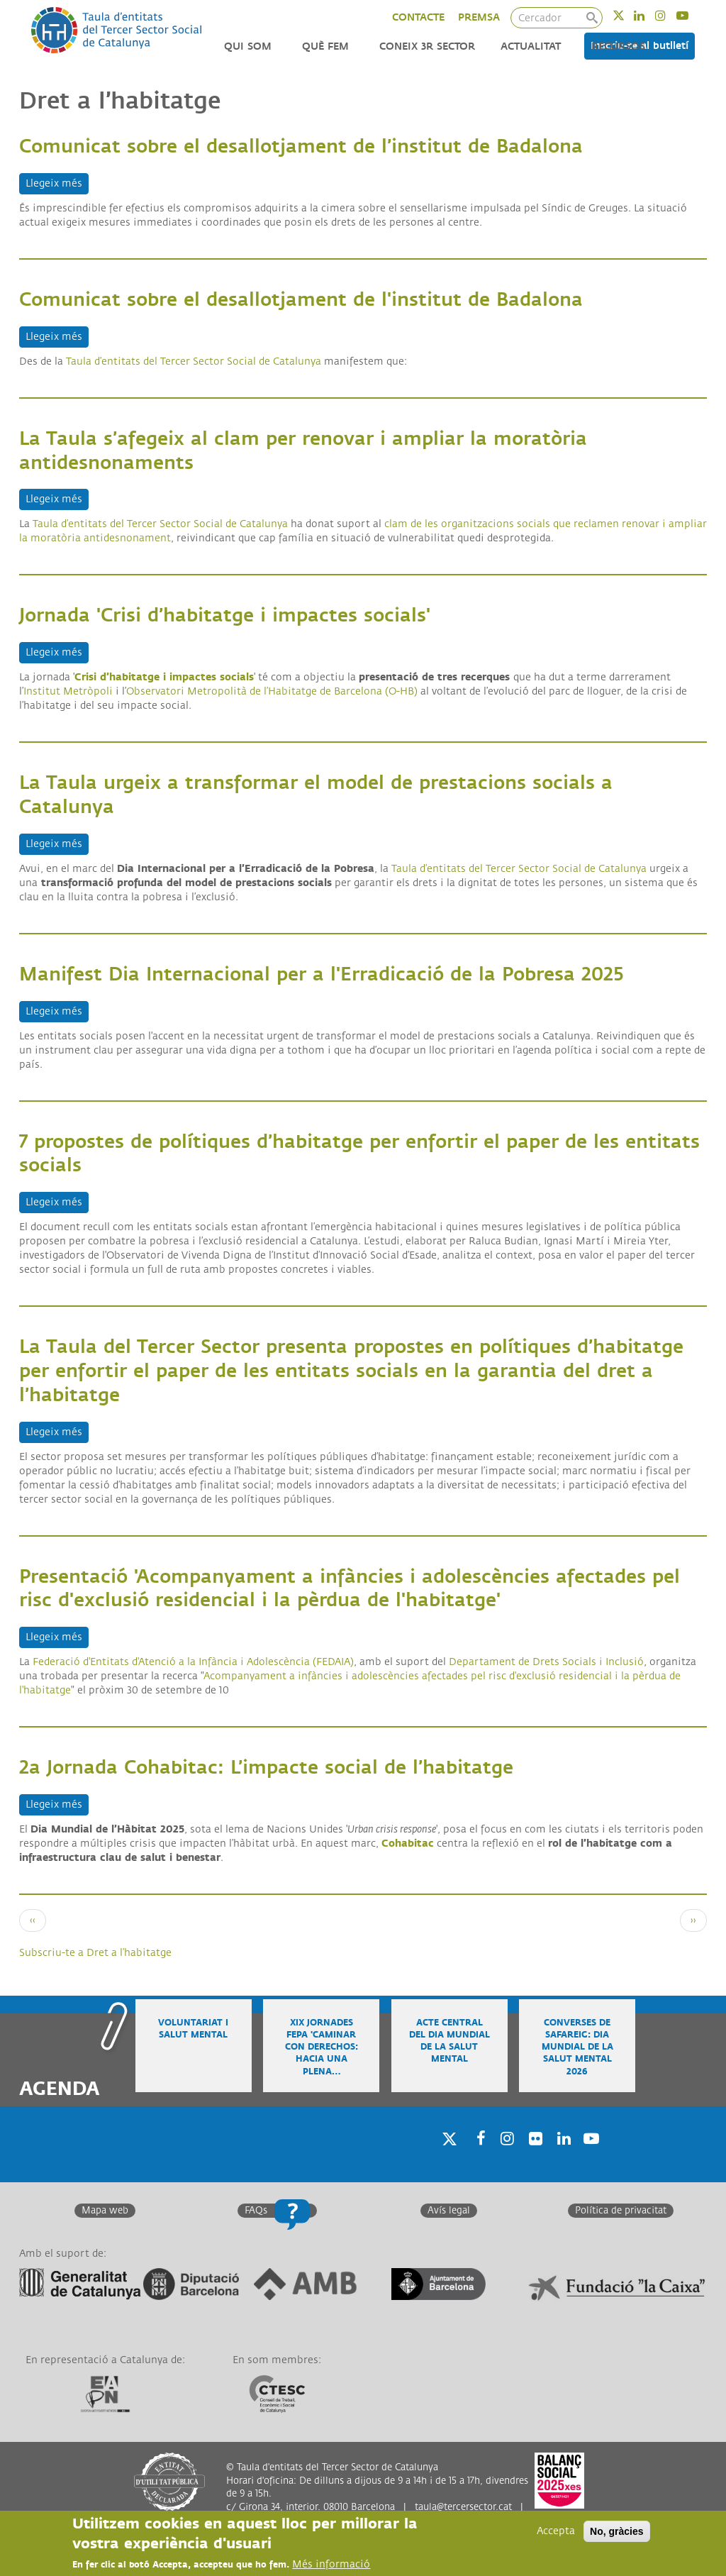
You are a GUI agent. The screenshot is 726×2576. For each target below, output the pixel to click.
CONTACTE (418, 17)
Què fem (325, 46)
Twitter (628, 15)
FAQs (256, 2211)
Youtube (691, 15)
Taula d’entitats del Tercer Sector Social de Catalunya (160, 524)
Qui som (248, 46)
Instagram (670, 15)
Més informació (331, 2564)
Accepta (556, 2531)
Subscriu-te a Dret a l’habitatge (95, 1952)
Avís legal (449, 2211)
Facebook (476, 2156)
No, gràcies (616, 2531)
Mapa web (105, 2211)
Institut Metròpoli (68, 691)
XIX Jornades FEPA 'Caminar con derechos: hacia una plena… (321, 2047)
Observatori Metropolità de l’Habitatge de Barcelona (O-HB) (272, 691)
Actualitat (531, 46)
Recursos (618, 46)
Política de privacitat (620, 2211)
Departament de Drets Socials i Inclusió (546, 1662)
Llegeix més (57, 183)
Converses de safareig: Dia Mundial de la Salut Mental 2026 (577, 2047)
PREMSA (479, 17)
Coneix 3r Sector (427, 46)
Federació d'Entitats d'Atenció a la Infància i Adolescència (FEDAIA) (193, 1662)
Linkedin (648, 15)
